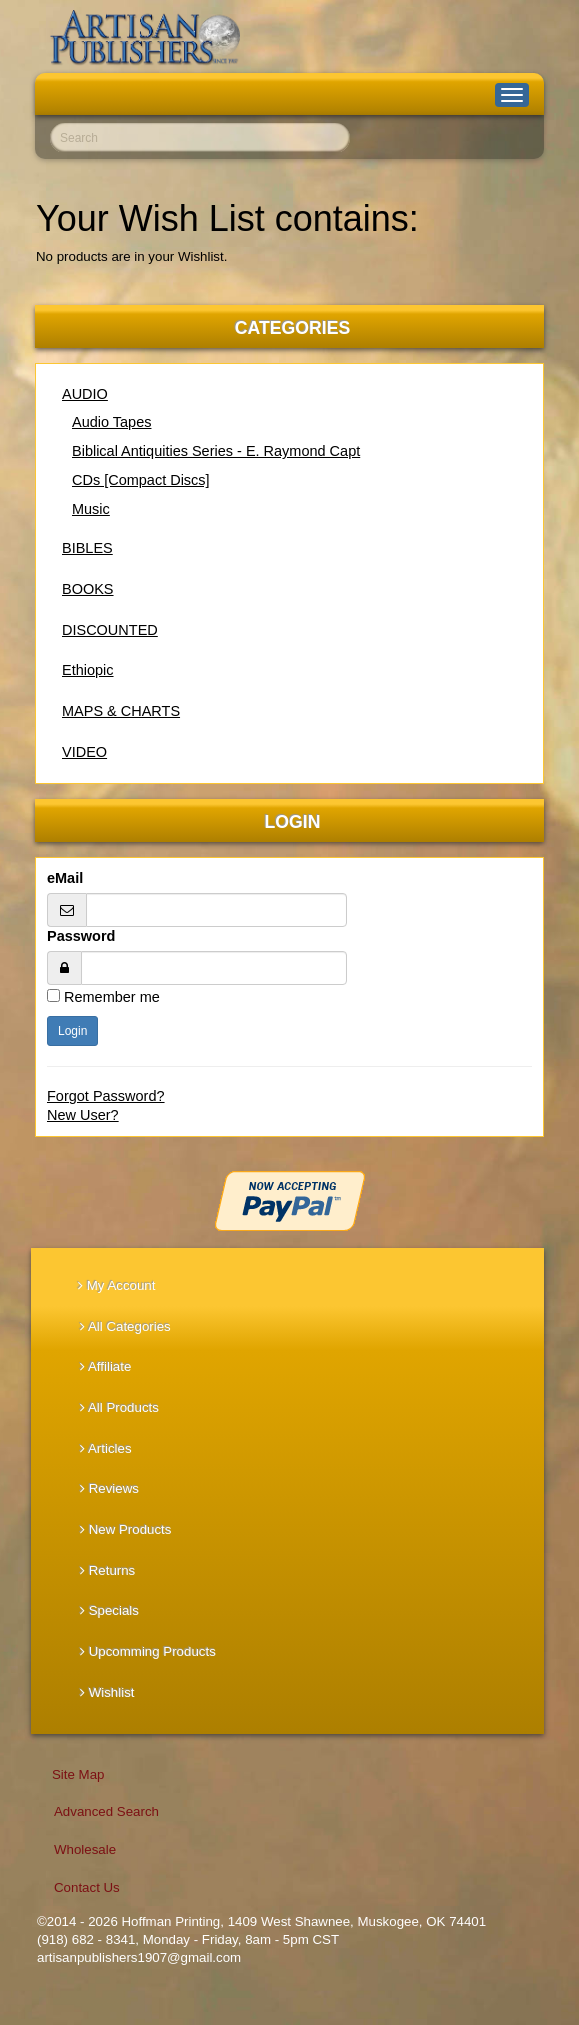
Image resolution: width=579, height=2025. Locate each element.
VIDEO (84, 752)
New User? (83, 1115)
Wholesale (85, 1849)
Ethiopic (88, 670)
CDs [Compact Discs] (141, 480)
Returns (107, 1570)
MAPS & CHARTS (121, 711)
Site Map (78, 1774)
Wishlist (107, 1692)
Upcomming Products (148, 1651)
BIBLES (87, 548)
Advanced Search (106, 1811)
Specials (109, 1610)
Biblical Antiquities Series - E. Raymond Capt (216, 451)
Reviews (109, 1488)
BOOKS (88, 589)
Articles (106, 1448)
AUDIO (85, 394)
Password (81, 936)
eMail (65, 878)
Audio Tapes (111, 422)
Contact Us (87, 1887)
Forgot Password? (106, 1096)
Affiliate (105, 1366)
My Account (116, 1285)
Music (91, 509)
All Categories (125, 1326)
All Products (119, 1407)
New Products (125, 1529)
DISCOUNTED (110, 630)
